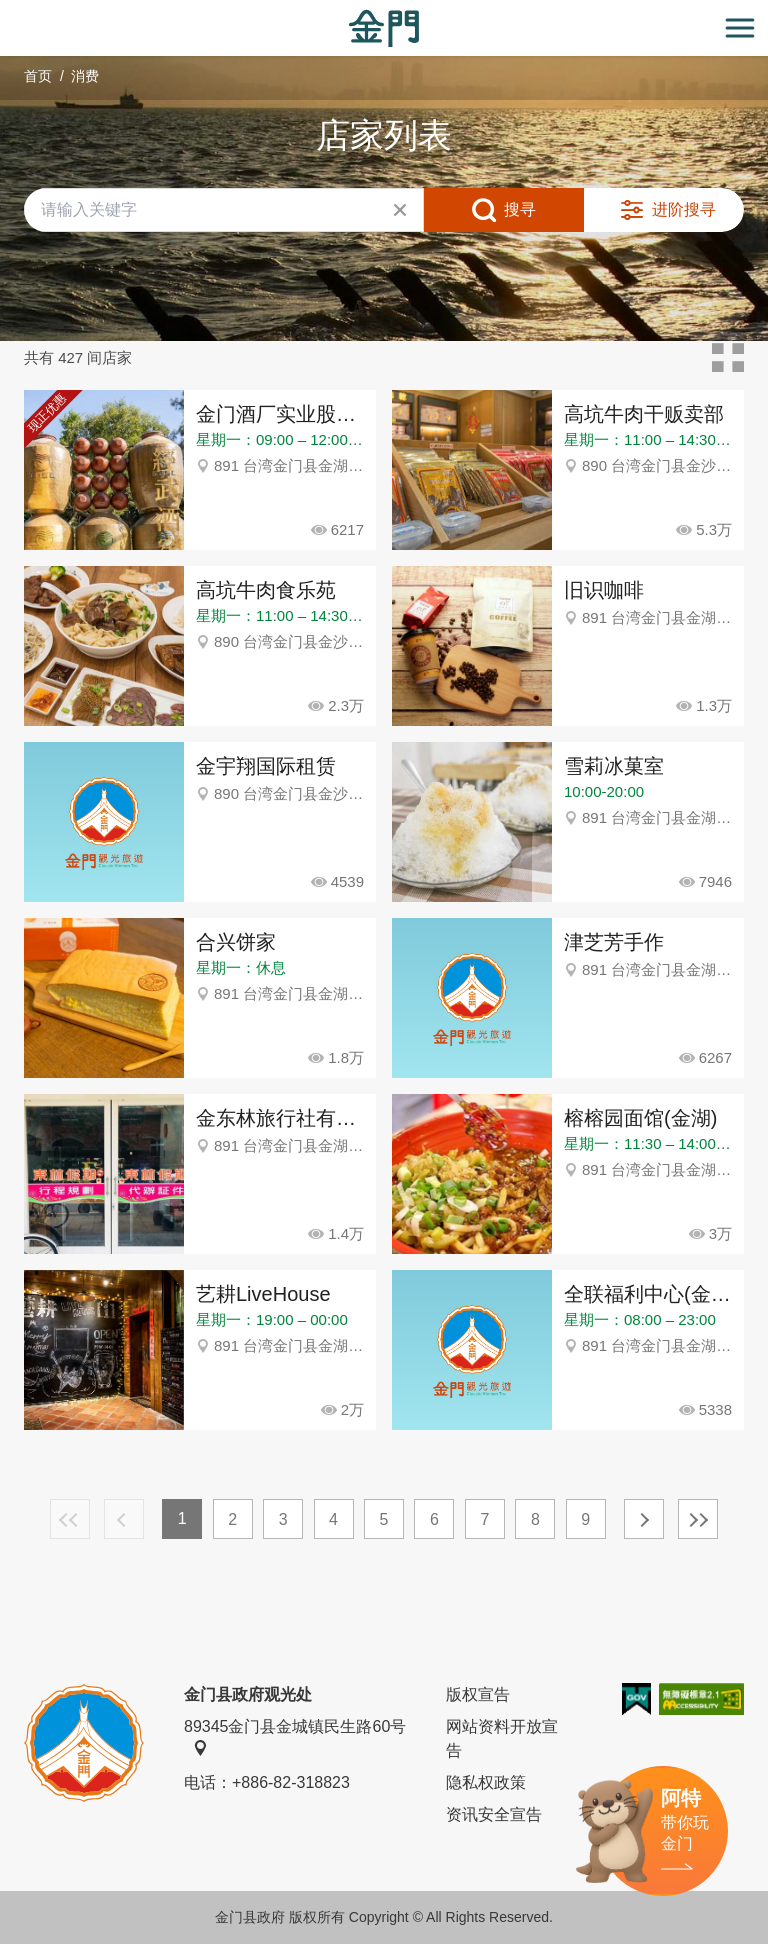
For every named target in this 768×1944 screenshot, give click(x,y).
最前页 (70, 1519)
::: (6, 11)
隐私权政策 (486, 1782)
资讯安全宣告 (494, 1814)
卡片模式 (728, 358)
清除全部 (400, 210)
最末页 (698, 1519)
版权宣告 (478, 1694)
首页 (38, 76)
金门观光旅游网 (384, 28)
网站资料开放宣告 (502, 1738)
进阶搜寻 (684, 209)
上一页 (124, 1519)
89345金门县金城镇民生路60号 (295, 1737)
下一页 (644, 1519)
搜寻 (520, 209)
